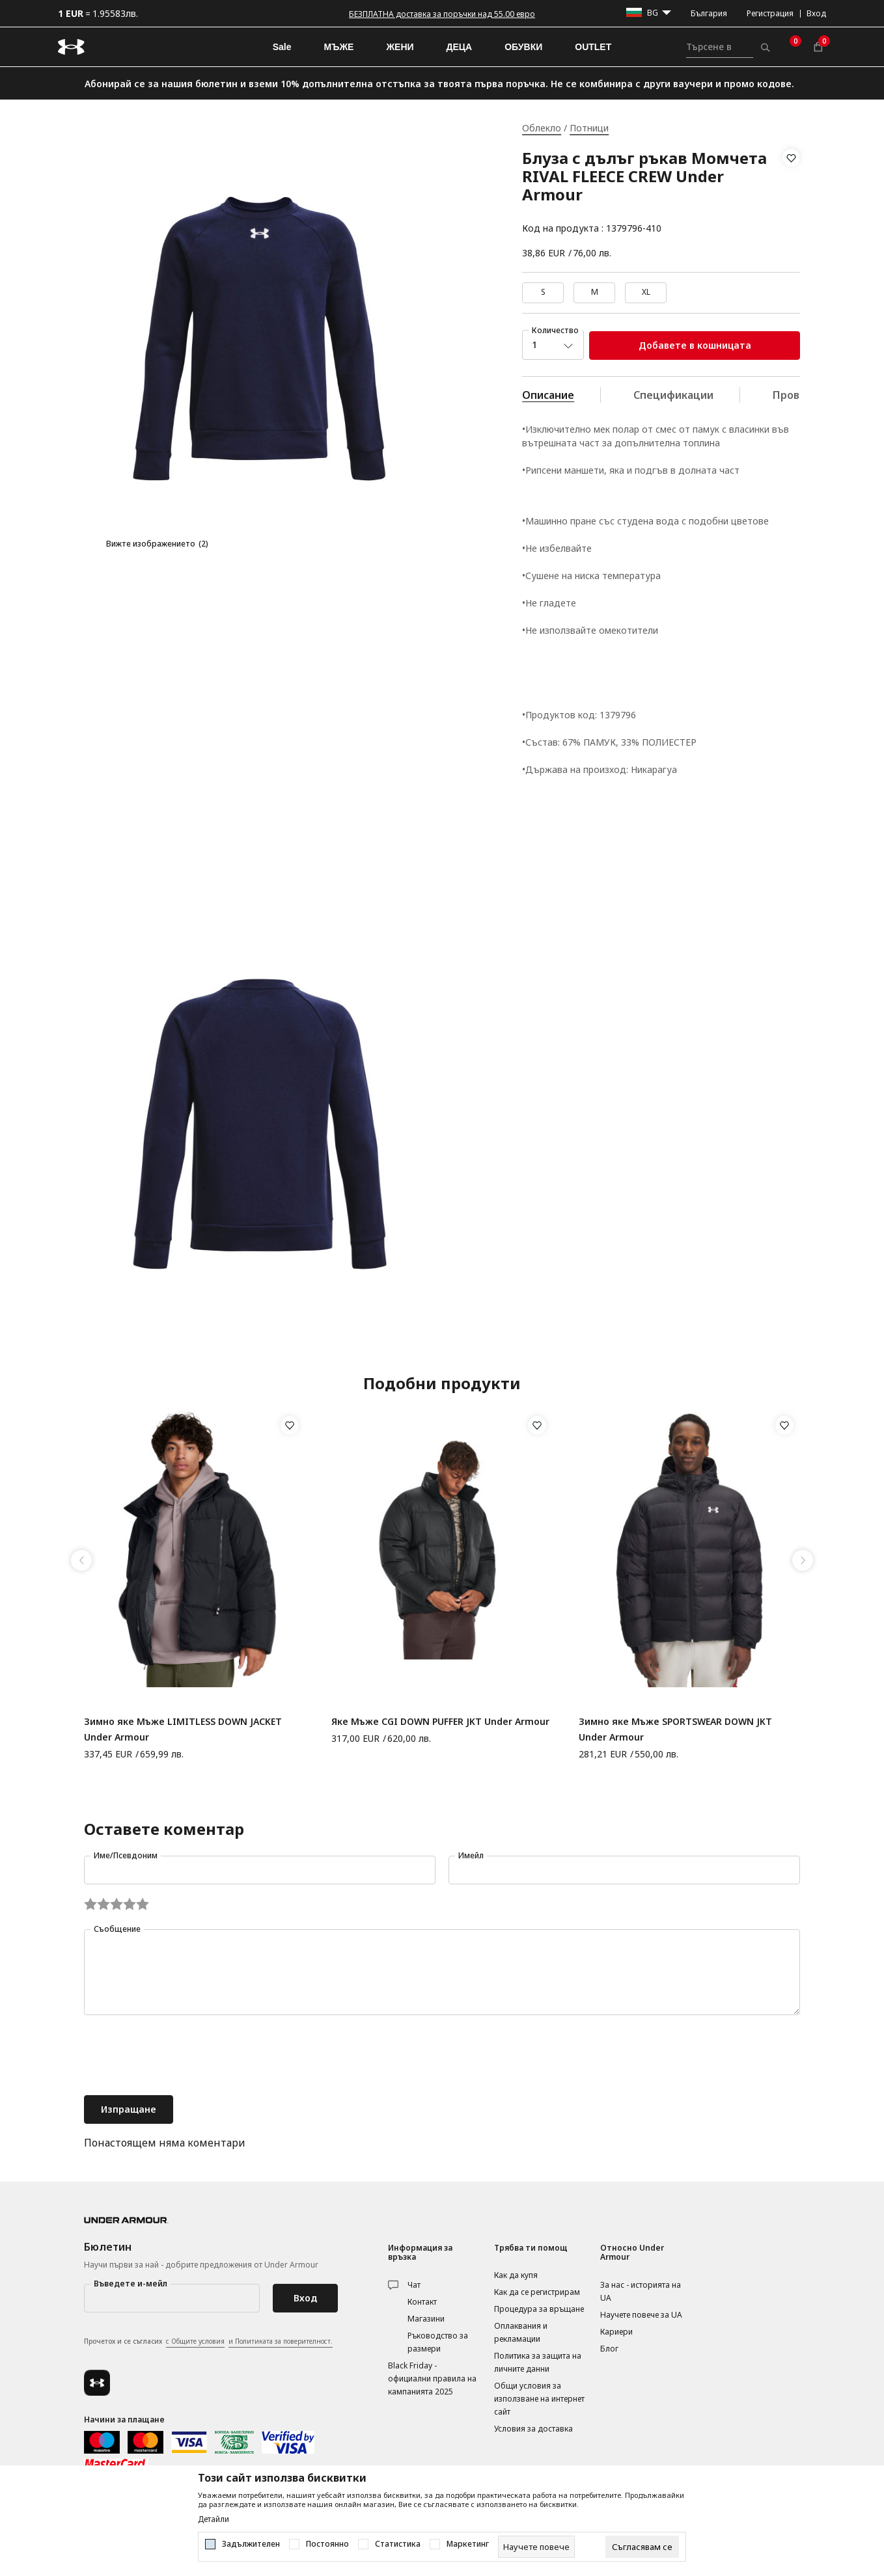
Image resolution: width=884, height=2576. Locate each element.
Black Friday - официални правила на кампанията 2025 (432, 2378)
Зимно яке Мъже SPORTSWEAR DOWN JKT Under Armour (675, 1729)
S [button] (543, 291)
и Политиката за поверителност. (280, 2341)
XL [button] (646, 291)
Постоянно (327, 2544)
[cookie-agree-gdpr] (642, 2547)
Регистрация (770, 13)
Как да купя (516, 2275)
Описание (548, 395)
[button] (791, 193)
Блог (609, 2348)
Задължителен (251, 2544)
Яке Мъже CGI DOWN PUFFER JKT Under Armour (440, 1721)
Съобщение (117, 1928)
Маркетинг (468, 2544)
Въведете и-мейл (130, 2283)
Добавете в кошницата (695, 345)
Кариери (616, 2331)
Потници (589, 128)
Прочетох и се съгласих (208, 2342)
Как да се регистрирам (537, 2292)
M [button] (594, 291)
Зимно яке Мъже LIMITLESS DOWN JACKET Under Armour (183, 1729)
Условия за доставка (533, 2428)
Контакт (422, 2301)
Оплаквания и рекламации (520, 2332)
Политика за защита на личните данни (537, 2362)
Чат (414, 2284)
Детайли (213, 2519)
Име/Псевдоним (126, 1855)
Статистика (398, 2544)
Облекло (541, 128)
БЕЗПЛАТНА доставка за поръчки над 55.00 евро (442, 14)
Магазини (426, 2318)
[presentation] (183, 2056)
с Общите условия (195, 2341)
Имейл (471, 1855)
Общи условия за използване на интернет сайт (539, 2398)
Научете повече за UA (641, 2314)
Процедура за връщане (539, 2308)
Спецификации (673, 395)
